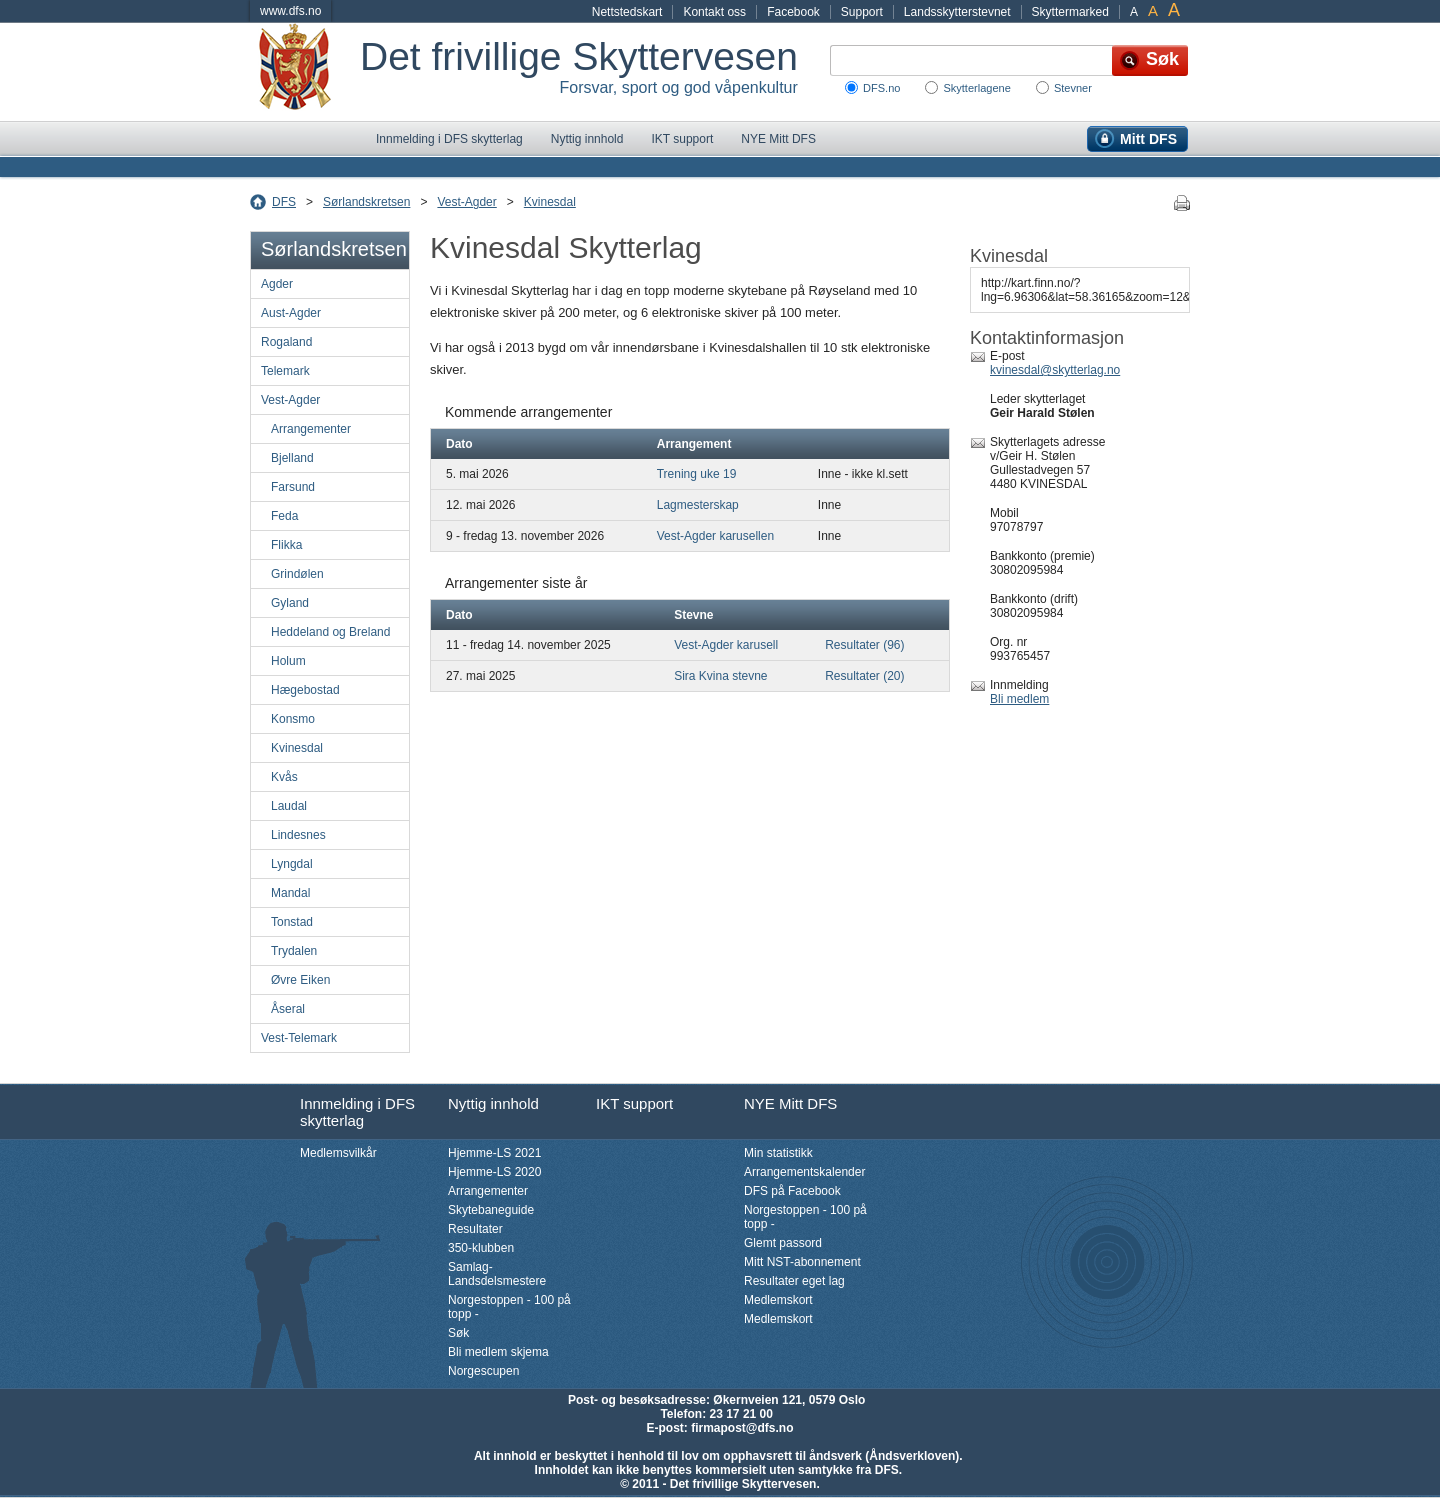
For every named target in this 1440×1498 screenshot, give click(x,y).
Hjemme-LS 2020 (494, 1172)
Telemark (285, 371)
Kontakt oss (714, 12)
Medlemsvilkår (338, 1153)
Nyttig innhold (587, 139)
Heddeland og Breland (330, 632)
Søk (458, 1333)
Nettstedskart (627, 12)
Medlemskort (778, 1300)
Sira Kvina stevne (720, 676)
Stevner (1073, 88)
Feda (284, 516)
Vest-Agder (466, 202)
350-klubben (481, 1248)
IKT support (682, 139)
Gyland (290, 603)
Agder (277, 284)
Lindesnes (298, 835)
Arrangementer (311, 429)
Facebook (793, 12)
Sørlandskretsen (366, 202)
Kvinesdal (550, 202)
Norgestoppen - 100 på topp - (509, 1307)
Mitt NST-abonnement (802, 1262)
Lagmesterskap (698, 505)
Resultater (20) (864, 676)
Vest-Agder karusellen (715, 536)
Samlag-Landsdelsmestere (497, 1274)
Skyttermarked (1070, 12)
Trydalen (294, 951)
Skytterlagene (976, 88)
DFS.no (881, 88)
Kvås (284, 777)
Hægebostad (305, 690)
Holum (288, 661)
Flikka (286, 545)
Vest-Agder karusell (726, 645)
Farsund (293, 487)
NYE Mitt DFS (778, 139)
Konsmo (293, 719)
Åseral (288, 1009)
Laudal (289, 806)
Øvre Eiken (300, 980)
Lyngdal (292, 864)
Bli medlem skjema (498, 1352)
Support (862, 12)
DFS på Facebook (792, 1191)
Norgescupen (483, 1371)
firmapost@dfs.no (742, 1428)
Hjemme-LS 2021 (494, 1153)
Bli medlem (1019, 699)
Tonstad (292, 922)
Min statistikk (778, 1153)
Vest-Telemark (299, 1038)
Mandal (290, 893)
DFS (284, 202)
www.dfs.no (290, 11)
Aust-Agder (291, 313)
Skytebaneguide (491, 1210)
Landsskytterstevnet (957, 12)
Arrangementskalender (804, 1172)
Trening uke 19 (697, 474)
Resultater (475, 1229)
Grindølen (297, 574)
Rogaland (286, 342)
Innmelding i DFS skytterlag (449, 139)
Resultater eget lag (794, 1281)
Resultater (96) (864, 645)
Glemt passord (783, 1243)
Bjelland (292, 458)
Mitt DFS (1148, 139)
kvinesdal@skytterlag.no (1055, 370)
